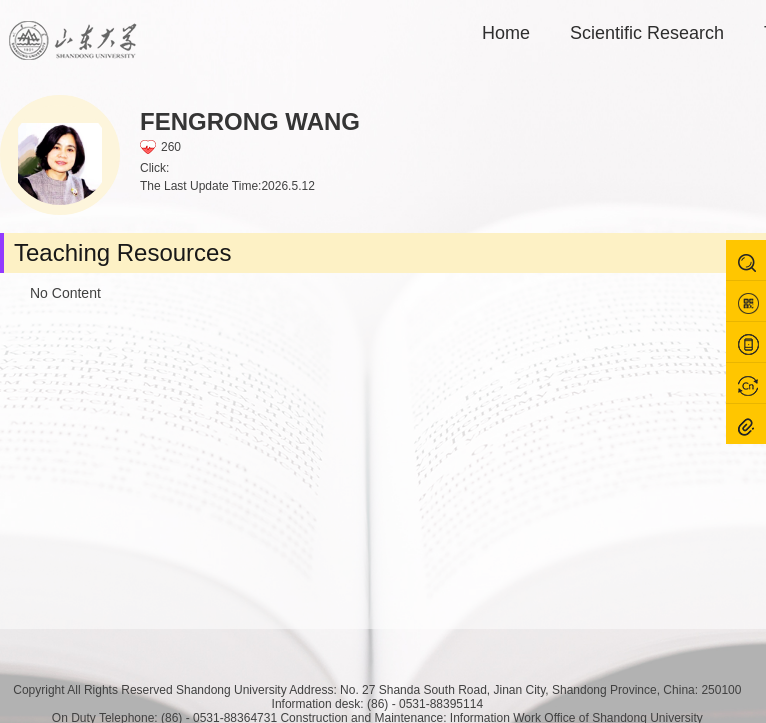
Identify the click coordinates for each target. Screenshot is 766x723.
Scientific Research (647, 33)
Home (506, 33)
